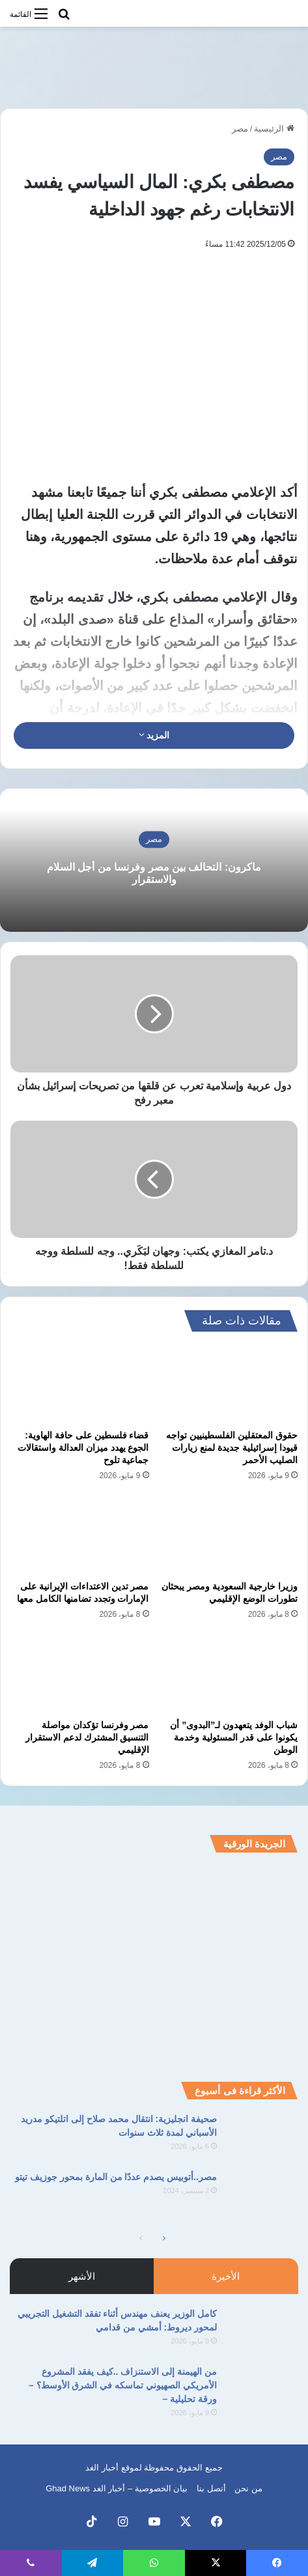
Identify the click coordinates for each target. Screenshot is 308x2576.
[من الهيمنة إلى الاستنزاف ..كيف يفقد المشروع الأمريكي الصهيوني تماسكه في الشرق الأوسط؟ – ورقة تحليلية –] (262, 2389)
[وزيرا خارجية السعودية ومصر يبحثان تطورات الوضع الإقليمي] (229, 1535)
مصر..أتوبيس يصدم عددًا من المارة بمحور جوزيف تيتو (116, 2177)
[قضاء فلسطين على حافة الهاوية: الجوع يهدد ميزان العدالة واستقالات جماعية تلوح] (79, 1384)
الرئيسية (274, 128)
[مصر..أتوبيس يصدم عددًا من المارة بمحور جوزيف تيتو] (262, 2194)
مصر (240, 128)
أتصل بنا (211, 2488)
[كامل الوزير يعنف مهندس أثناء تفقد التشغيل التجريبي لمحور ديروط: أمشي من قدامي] (262, 2331)
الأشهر (81, 2276)
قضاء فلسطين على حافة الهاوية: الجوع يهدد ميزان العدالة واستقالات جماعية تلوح (83, 1447)
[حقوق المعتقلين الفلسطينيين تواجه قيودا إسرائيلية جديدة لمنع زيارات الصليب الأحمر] (229, 1384)
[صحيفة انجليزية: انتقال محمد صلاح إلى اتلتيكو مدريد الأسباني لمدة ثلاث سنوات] (262, 2136)
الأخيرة (226, 2276)
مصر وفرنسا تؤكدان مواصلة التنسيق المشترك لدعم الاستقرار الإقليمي (87, 1737)
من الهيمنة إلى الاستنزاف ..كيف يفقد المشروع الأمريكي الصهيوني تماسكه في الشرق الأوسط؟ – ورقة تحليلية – (123, 2385)
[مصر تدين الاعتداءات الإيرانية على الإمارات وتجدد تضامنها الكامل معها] (79, 1535)
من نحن (248, 2488)
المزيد (154, 735)
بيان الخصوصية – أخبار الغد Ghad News (117, 2488)
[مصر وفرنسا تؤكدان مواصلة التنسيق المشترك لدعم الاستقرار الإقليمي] (79, 1673)
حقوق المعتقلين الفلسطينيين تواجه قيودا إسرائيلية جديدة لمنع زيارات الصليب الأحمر (232, 1447)
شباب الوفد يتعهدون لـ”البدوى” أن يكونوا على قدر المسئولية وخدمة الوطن (234, 1737)
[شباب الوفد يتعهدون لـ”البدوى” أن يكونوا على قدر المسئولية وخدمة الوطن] (229, 1673)
